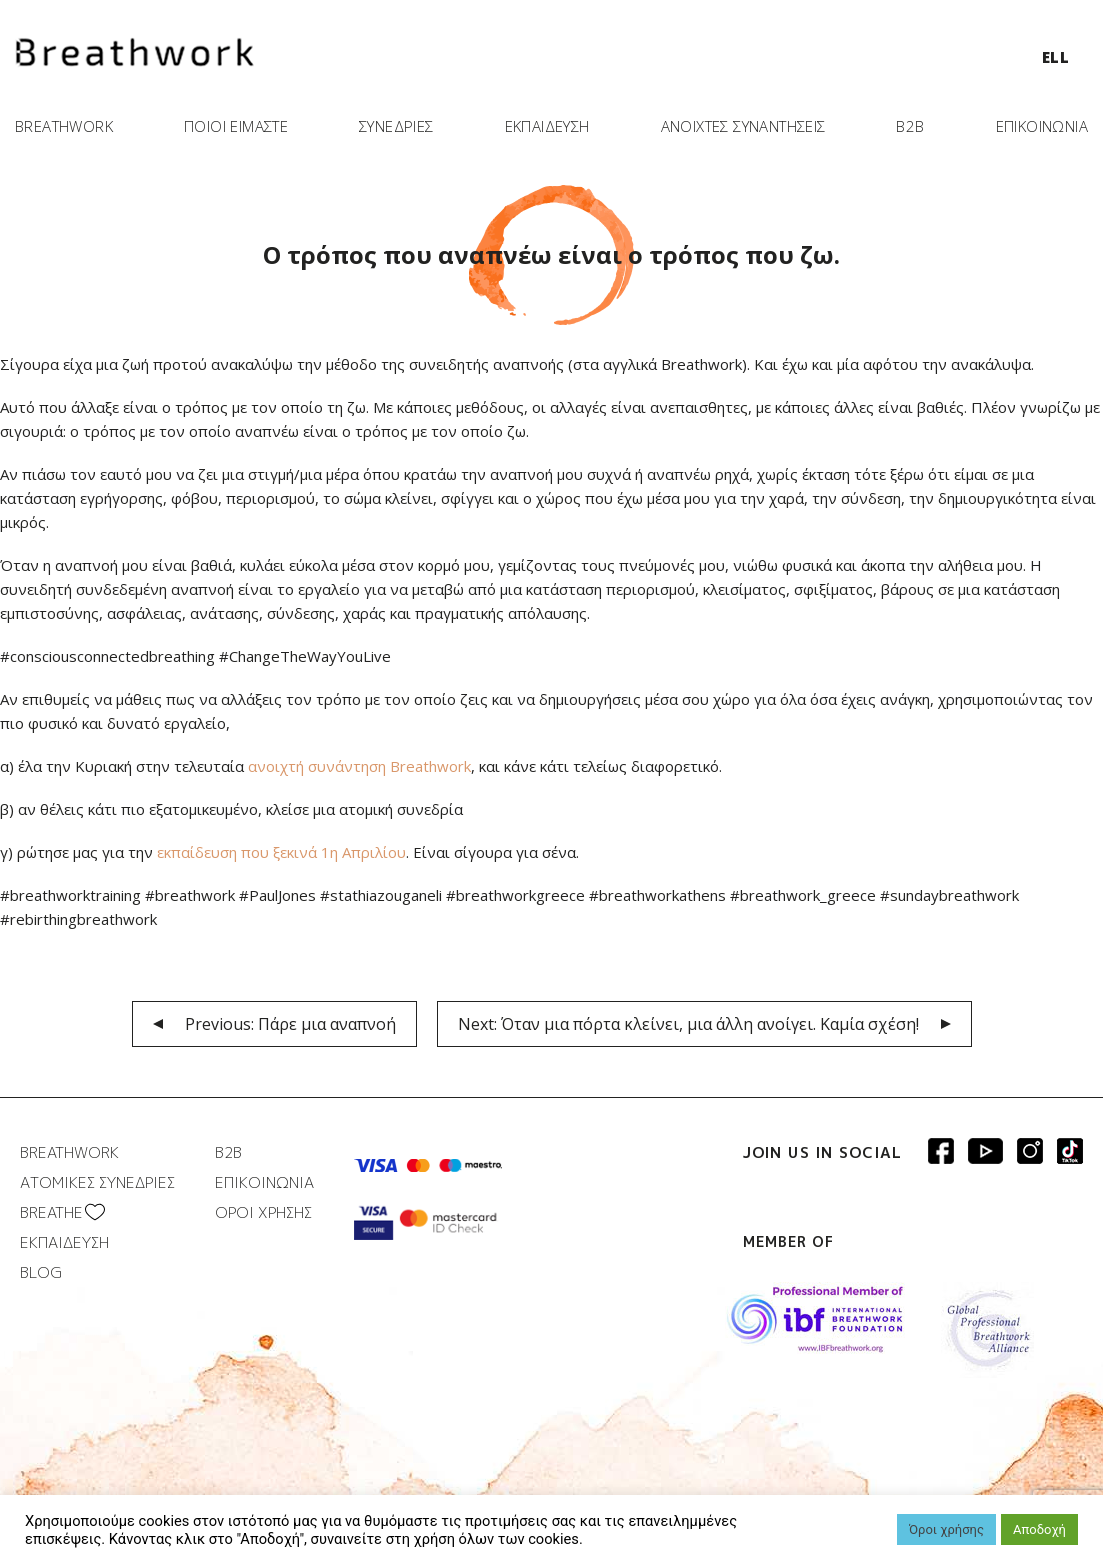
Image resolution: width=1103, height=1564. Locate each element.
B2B (910, 126)
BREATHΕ (51, 1212)
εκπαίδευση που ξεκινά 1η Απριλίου (281, 852)
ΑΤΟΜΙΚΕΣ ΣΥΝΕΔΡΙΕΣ (97, 1182)
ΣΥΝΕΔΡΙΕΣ (396, 126)
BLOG (41, 1272)
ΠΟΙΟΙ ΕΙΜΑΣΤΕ (236, 126)
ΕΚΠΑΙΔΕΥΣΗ (547, 126)
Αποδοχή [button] (1039, 1529)
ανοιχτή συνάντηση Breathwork (359, 766)
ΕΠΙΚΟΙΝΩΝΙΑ (1042, 126)
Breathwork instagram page (1070, 1151)
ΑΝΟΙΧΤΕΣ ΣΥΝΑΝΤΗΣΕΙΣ (743, 126)
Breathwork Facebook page (941, 1151)
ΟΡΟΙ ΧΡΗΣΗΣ (263, 1212)
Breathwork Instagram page (1030, 1151)
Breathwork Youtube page (985, 1151)
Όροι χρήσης (946, 1529)
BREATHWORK (64, 126)
